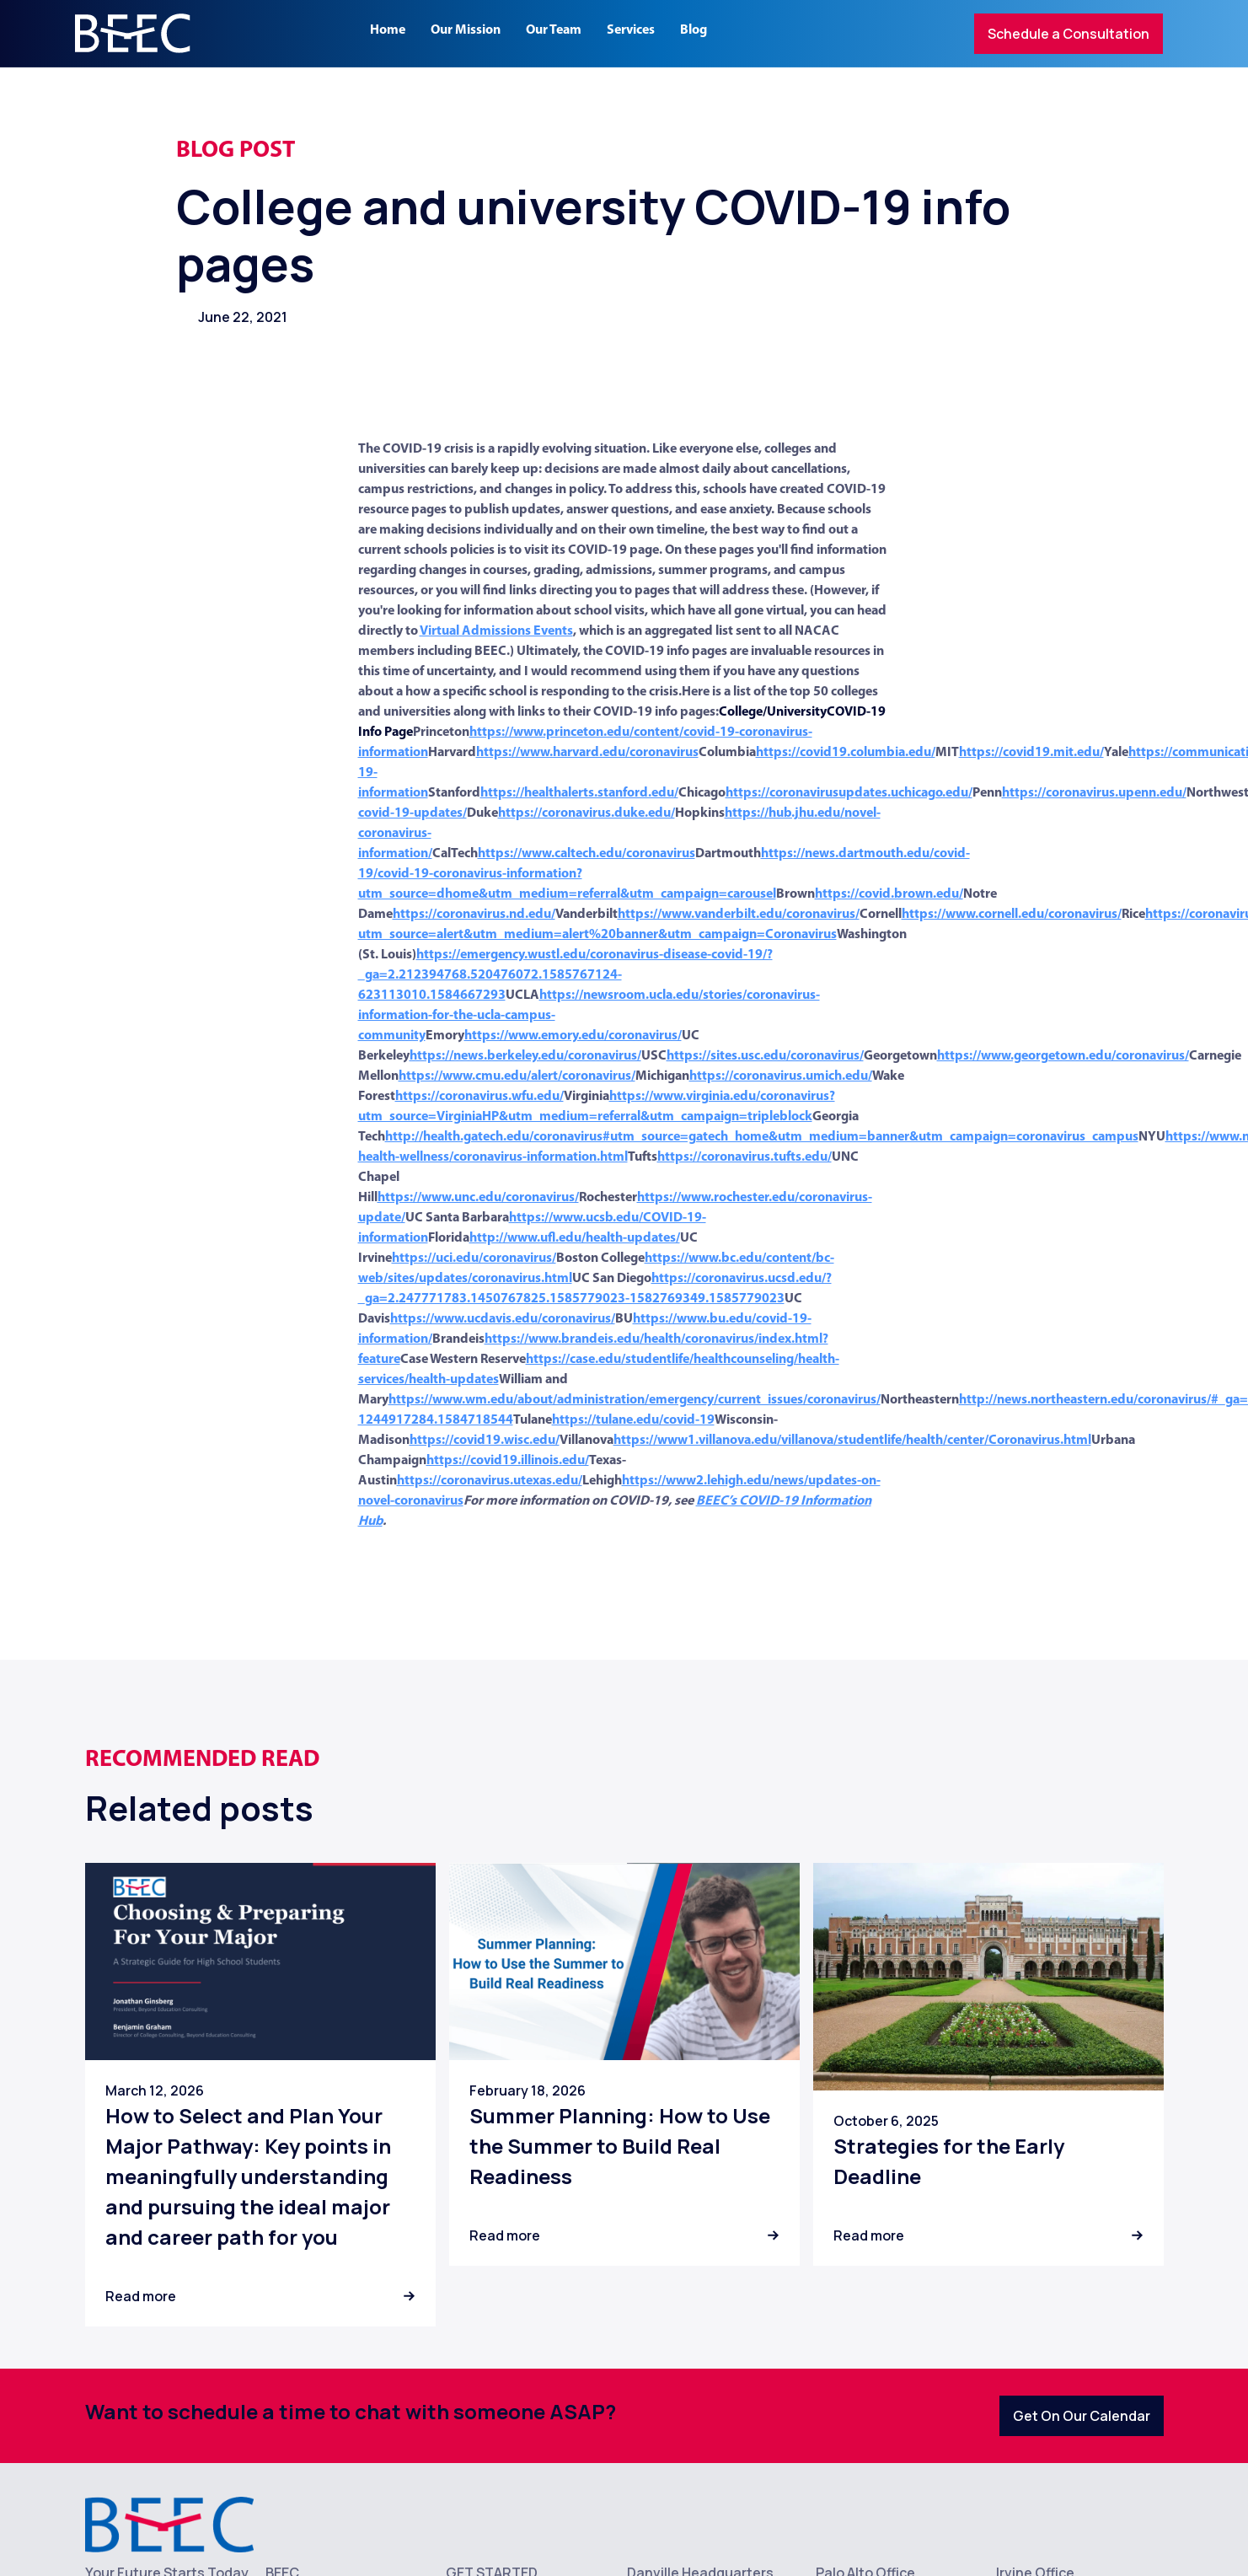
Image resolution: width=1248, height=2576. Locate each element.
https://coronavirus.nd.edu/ (474, 914)
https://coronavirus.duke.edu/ (586, 813)
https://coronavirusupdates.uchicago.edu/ (849, 793)
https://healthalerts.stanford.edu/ (579, 793)
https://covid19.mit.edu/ (1031, 752)
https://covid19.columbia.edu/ (845, 752)
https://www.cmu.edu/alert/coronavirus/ (517, 1076)
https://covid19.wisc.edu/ (485, 1440)
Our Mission (466, 30)
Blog (693, 30)
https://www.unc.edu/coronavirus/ (478, 1198)
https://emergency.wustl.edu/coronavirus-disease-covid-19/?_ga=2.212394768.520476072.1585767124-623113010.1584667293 (565, 975)
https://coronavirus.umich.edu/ (780, 1076)
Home (387, 30)
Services (631, 30)
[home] (132, 33)
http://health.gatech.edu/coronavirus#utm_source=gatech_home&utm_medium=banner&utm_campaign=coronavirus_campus (761, 1137)
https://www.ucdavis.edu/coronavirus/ (502, 1319)
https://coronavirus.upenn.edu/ (1094, 793)
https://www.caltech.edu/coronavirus (586, 854)
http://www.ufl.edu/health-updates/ (574, 1238)
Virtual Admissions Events (496, 631)
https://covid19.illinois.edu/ (507, 1461)
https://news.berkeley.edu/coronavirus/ (525, 1056)
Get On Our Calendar (1081, 2416)
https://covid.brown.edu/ (889, 894)
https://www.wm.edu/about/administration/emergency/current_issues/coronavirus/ (634, 1400)
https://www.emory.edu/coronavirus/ (573, 1036)
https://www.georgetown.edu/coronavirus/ (1063, 1056)
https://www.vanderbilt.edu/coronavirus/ (739, 914)
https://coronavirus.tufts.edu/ (744, 1157)
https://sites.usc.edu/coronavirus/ (765, 1056)
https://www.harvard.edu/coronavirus (587, 752)
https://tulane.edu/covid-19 (633, 1420)
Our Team (553, 30)
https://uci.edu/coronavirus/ (474, 1258)
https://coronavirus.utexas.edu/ (489, 1481)
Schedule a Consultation (1068, 33)
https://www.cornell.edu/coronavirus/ (1012, 914)
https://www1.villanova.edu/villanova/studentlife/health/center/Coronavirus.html (852, 1440)
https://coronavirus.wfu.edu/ (479, 1096)
